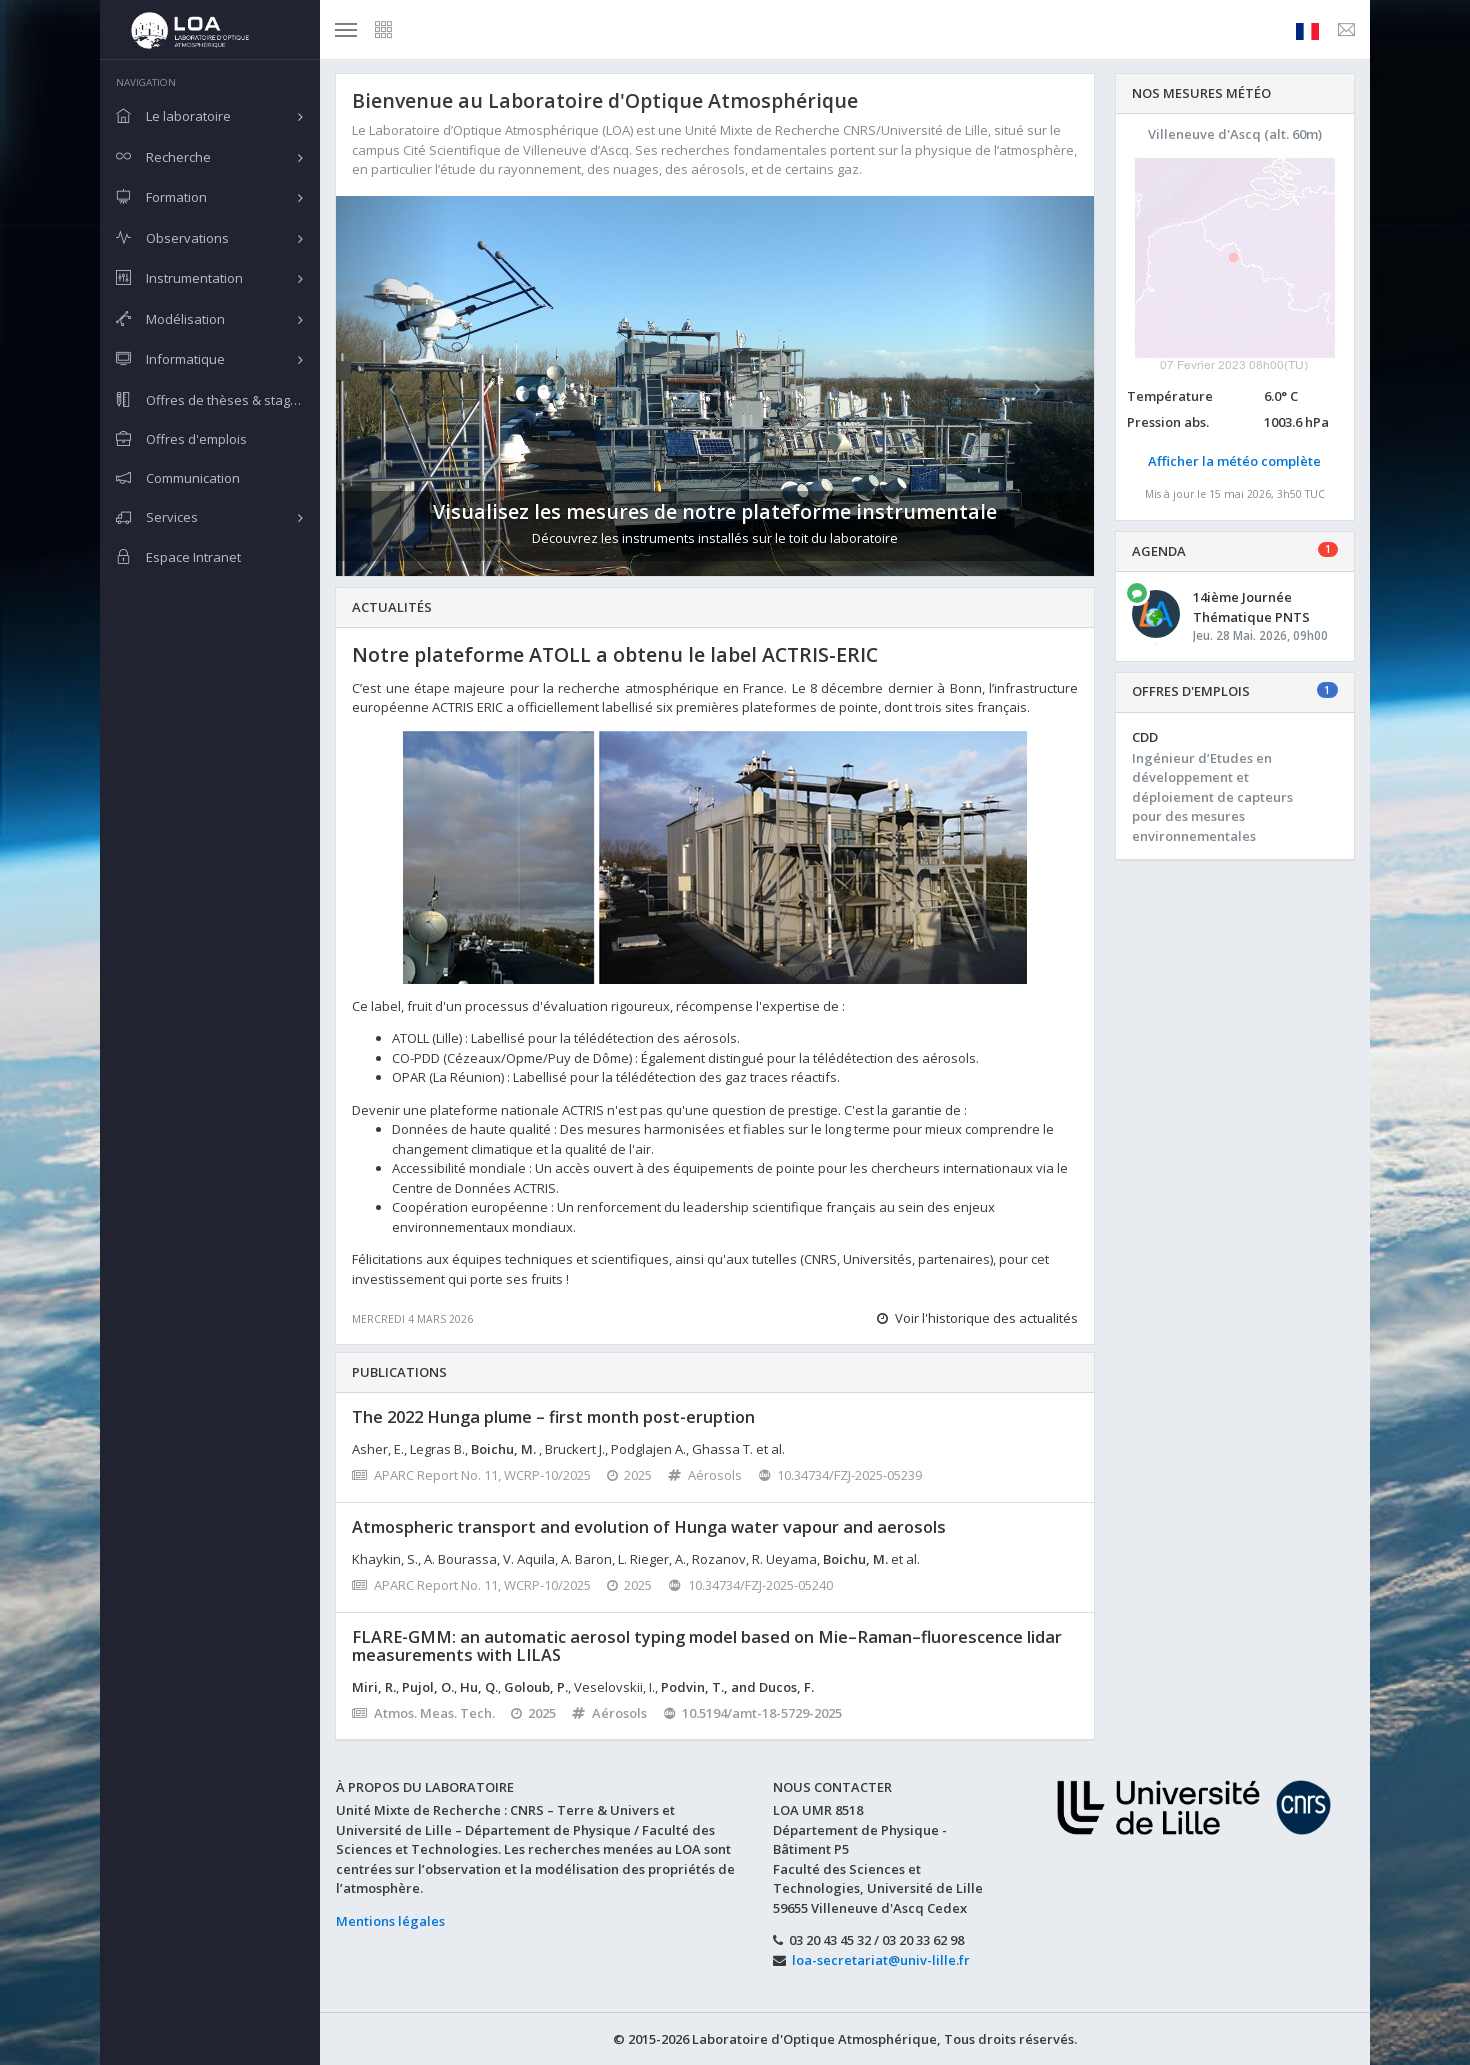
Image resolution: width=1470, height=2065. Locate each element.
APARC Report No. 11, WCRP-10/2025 (471, 1475)
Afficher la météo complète (1234, 461)
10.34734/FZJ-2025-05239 (840, 1475)
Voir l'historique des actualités (977, 1318)
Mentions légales (390, 1921)
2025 (630, 1475)
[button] (393, 386)
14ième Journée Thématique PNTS (1251, 607)
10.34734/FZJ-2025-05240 (750, 1585)
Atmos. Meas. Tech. (423, 1713)
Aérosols (705, 1475)
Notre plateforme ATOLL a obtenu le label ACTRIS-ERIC (615, 654)
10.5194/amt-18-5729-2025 (753, 1713)
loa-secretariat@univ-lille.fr (881, 1960)
